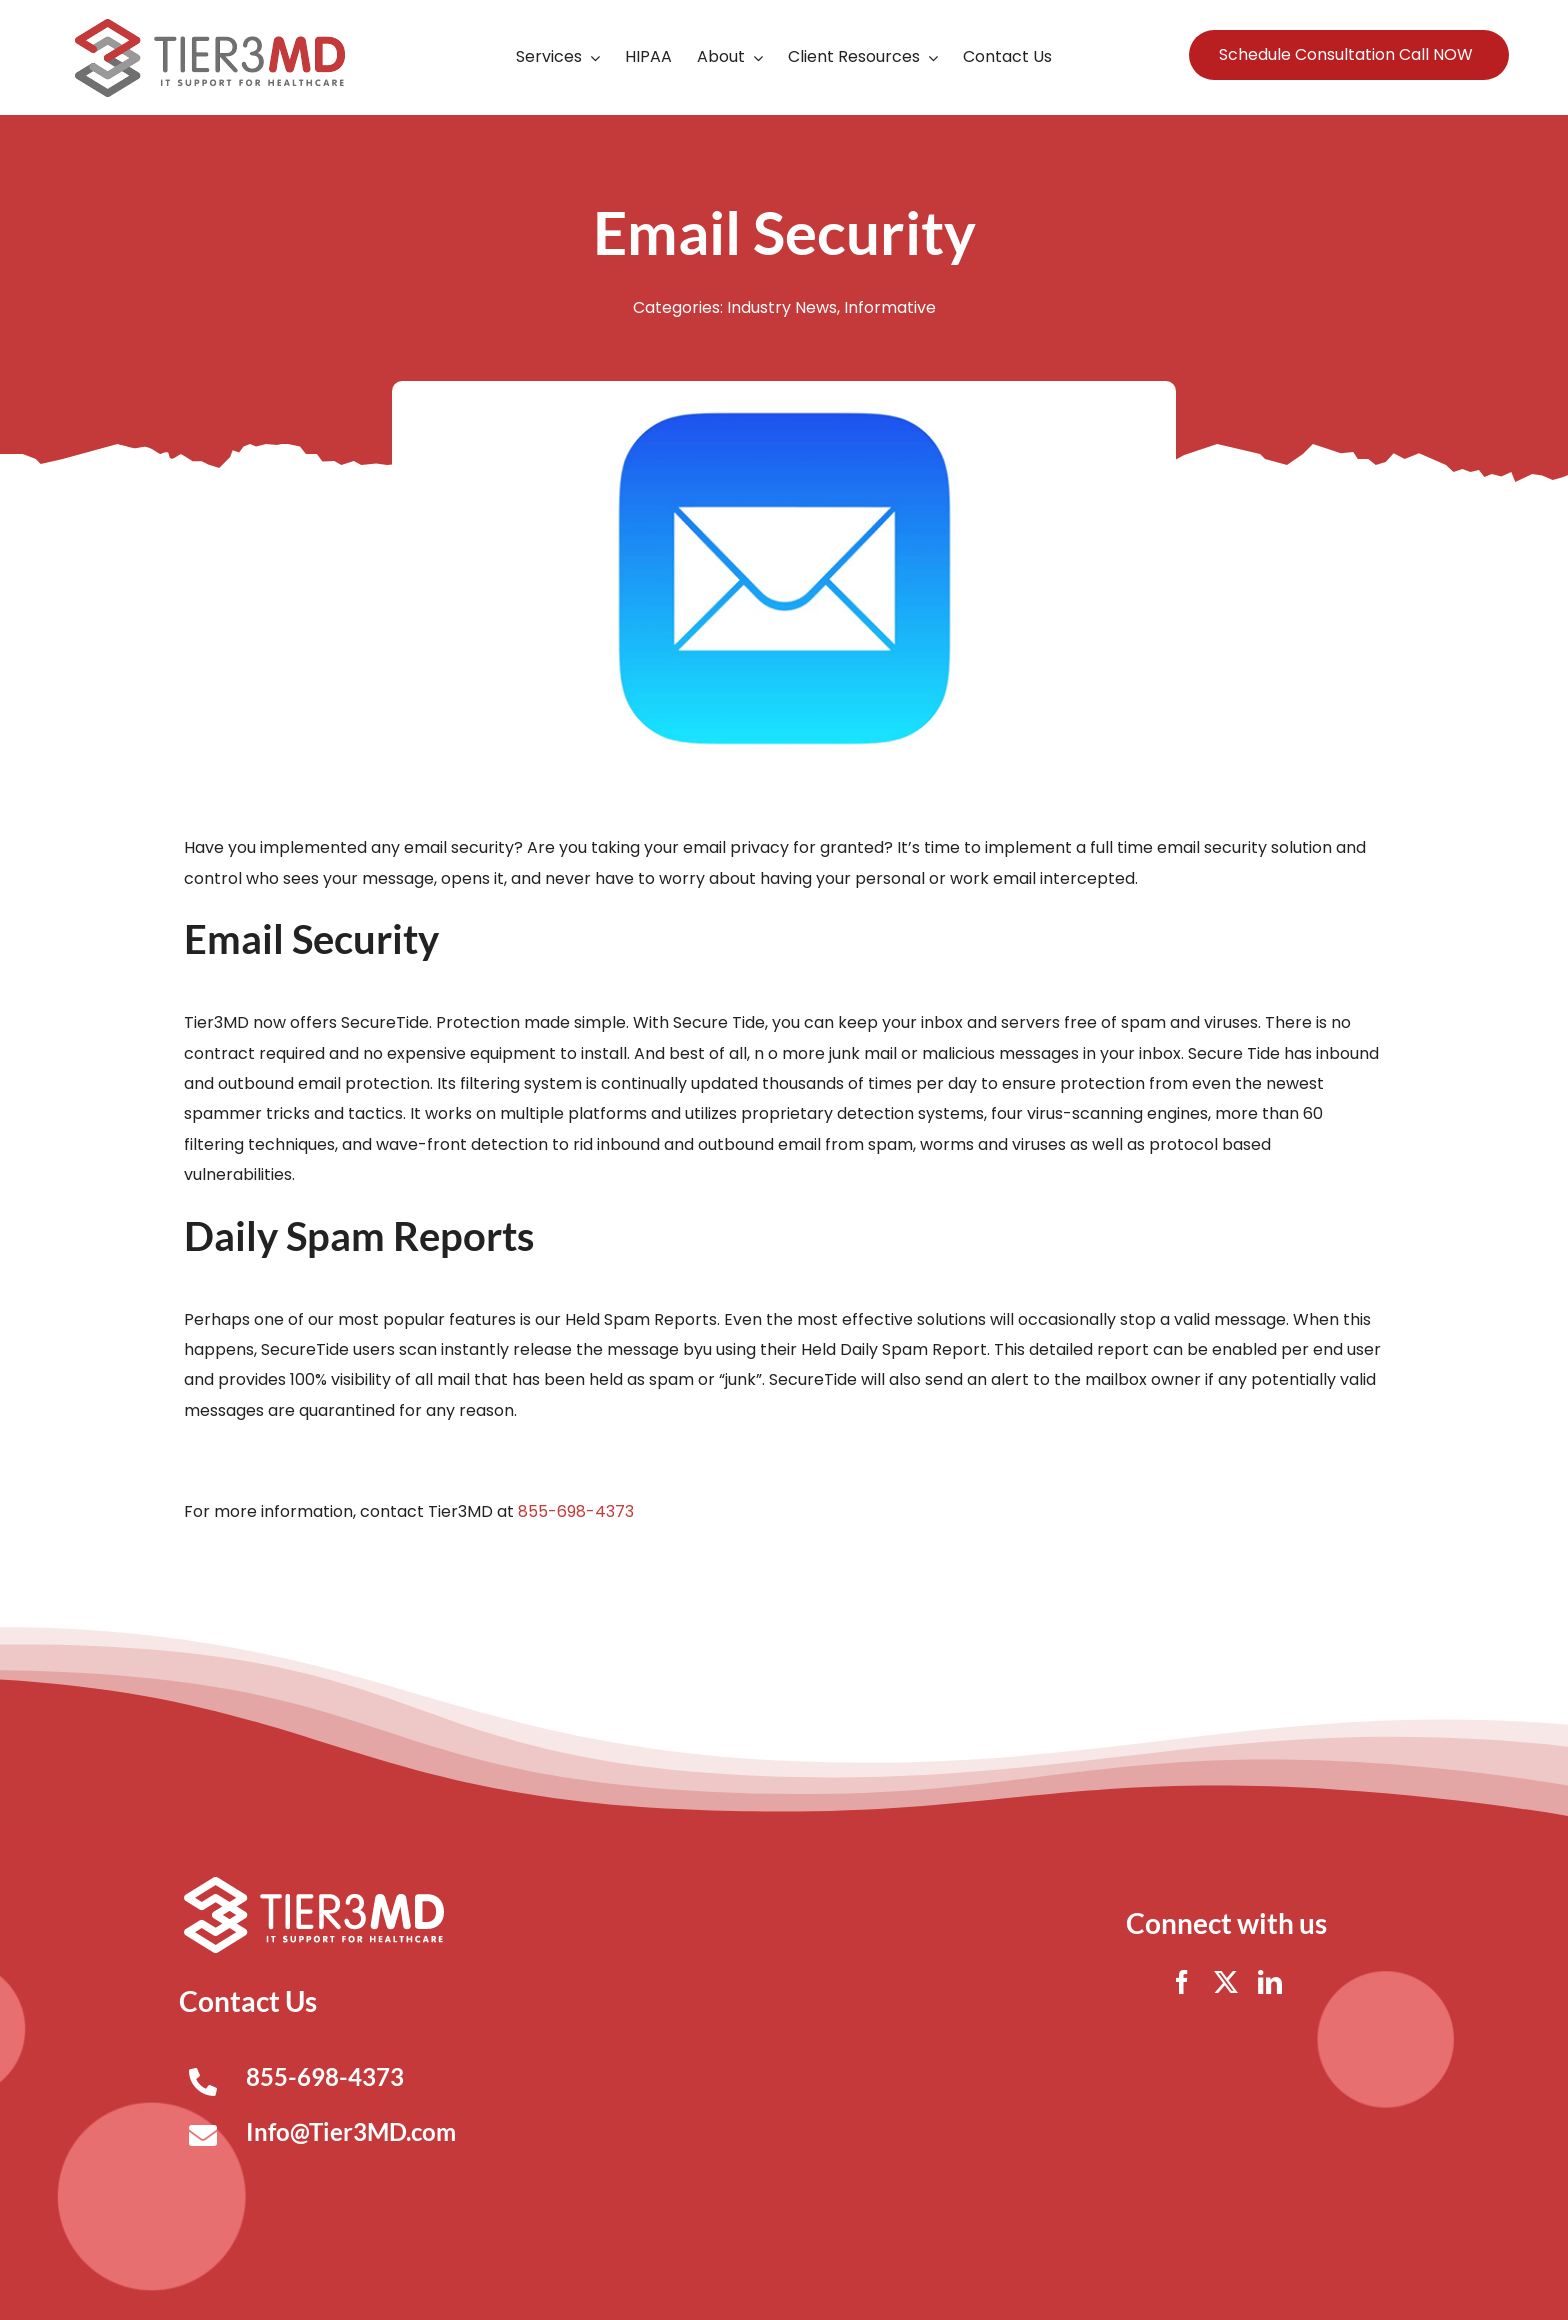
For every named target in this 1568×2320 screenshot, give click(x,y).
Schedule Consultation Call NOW (1346, 54)
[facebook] (1182, 1982)
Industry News (782, 307)
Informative (890, 307)
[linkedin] (1270, 1982)
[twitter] (1226, 1982)
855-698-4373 (576, 1511)
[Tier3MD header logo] (210, 26)
